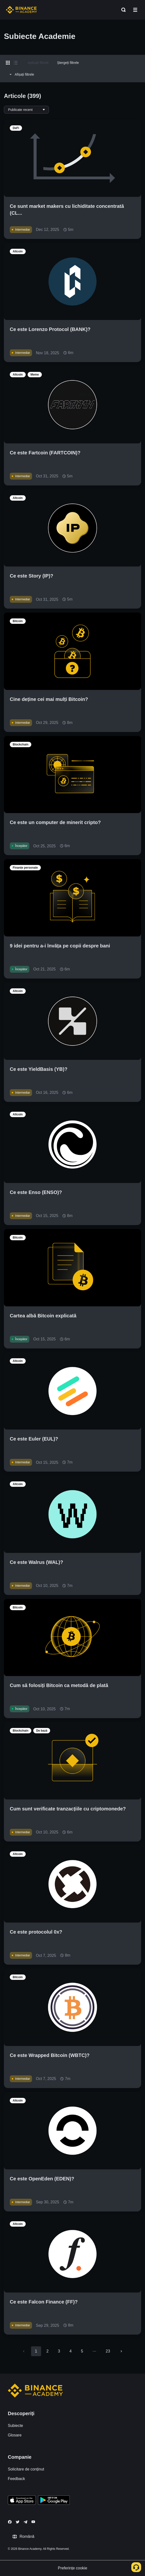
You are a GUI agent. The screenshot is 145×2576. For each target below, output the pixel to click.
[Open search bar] (122, 9)
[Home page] (21, 10)
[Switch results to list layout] (16, 63)
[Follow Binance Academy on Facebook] (10, 2522)
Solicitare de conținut (26, 2469)
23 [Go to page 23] (108, 2351)
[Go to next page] (121, 2351)
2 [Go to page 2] (47, 2351)
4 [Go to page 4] (70, 2351)
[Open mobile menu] (135, 9)
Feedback (16, 2479)
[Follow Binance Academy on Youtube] (33, 2521)
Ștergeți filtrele (68, 63)
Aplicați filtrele (38, 63)
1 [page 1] (36, 2351)
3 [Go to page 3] (59, 2351)
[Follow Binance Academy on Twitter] (18, 2521)
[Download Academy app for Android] (54, 2500)
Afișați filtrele (21, 74)
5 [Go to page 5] (82, 2351)
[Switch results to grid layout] (8, 63)
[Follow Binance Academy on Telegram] (25, 2522)
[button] (135, 10)
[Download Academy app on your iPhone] (22, 2500)
